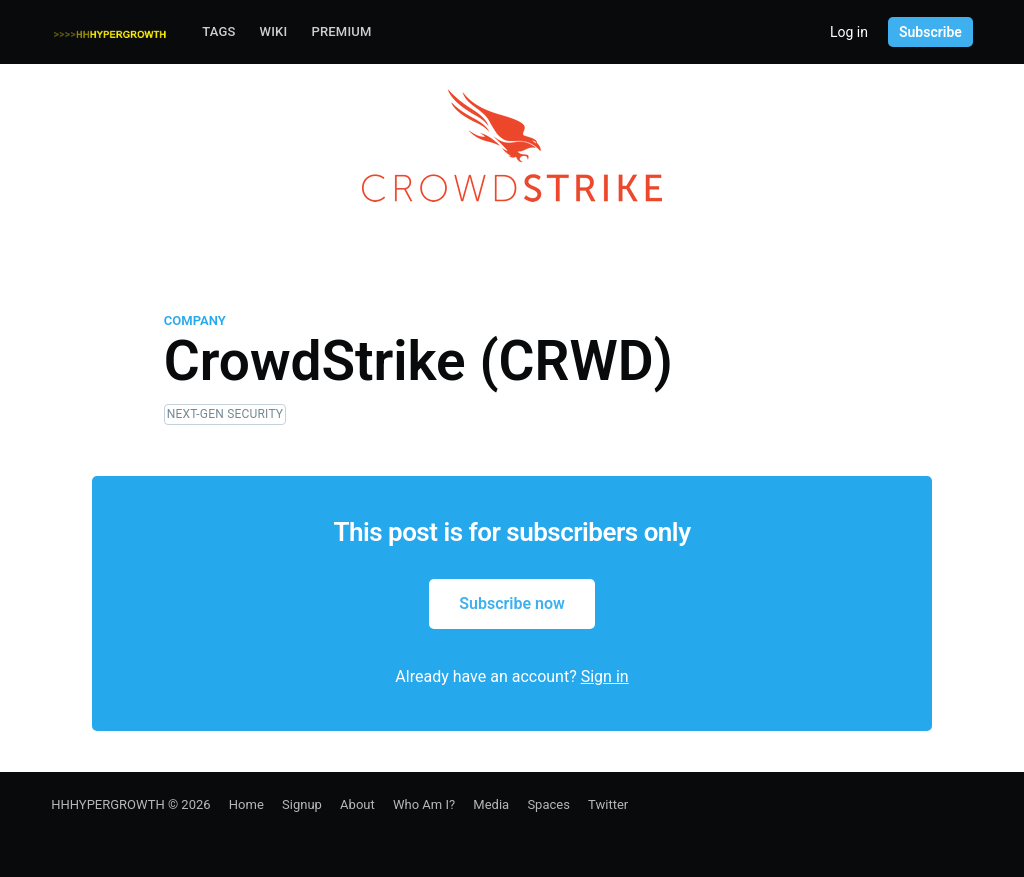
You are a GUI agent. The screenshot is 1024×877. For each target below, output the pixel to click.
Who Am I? (424, 804)
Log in (849, 32)
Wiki (274, 31)
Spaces (548, 804)
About (357, 804)
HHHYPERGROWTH (108, 804)
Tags (218, 31)
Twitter (608, 804)
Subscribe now (512, 603)
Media (491, 804)
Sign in (605, 676)
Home (246, 804)
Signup (302, 804)
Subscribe (930, 32)
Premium (341, 31)
